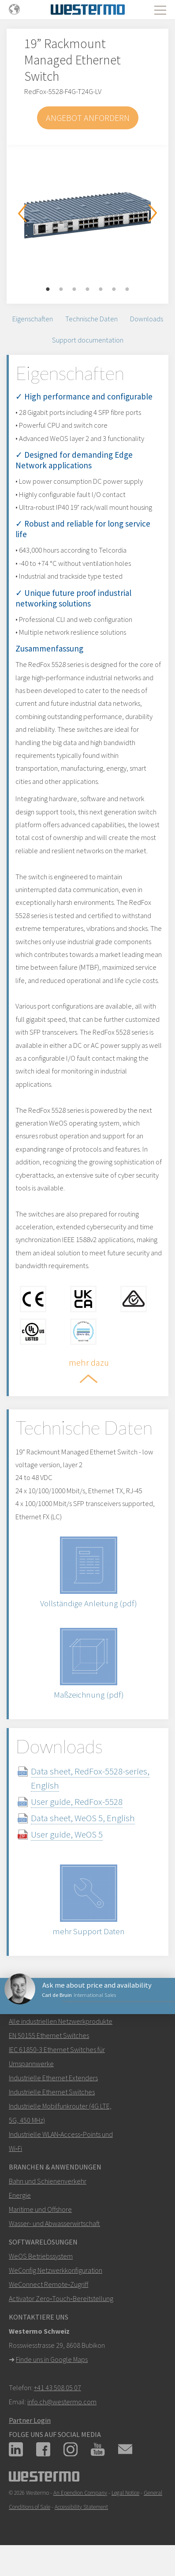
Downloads (146, 319)
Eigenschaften (32, 319)
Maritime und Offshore (40, 2209)
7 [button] (127, 289)
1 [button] (48, 289)
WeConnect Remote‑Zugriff (48, 2284)
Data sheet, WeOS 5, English (83, 1818)
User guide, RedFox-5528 (77, 1802)
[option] (87, 211)
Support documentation (87, 340)
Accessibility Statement (81, 2507)
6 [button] (114, 289)
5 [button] (101, 289)
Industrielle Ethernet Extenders (53, 2077)
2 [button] (61, 289)
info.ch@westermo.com (62, 2401)
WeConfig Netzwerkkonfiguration (55, 2270)
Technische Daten (91, 319)
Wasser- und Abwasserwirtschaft (54, 2223)
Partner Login (30, 2420)
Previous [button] (22, 213)
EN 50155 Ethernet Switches (49, 2035)
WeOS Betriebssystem (41, 2256)
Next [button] (153, 213)
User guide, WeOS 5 (67, 1834)
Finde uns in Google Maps (52, 2359)
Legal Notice (125, 2493)
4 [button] (87, 289)
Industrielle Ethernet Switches (52, 2091)
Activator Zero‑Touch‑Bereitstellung (61, 2298)
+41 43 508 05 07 (57, 2387)
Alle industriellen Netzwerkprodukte (60, 2021)
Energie (20, 2195)
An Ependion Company (80, 2493)
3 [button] (74, 289)
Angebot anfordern (88, 117)
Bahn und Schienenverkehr (47, 2181)
